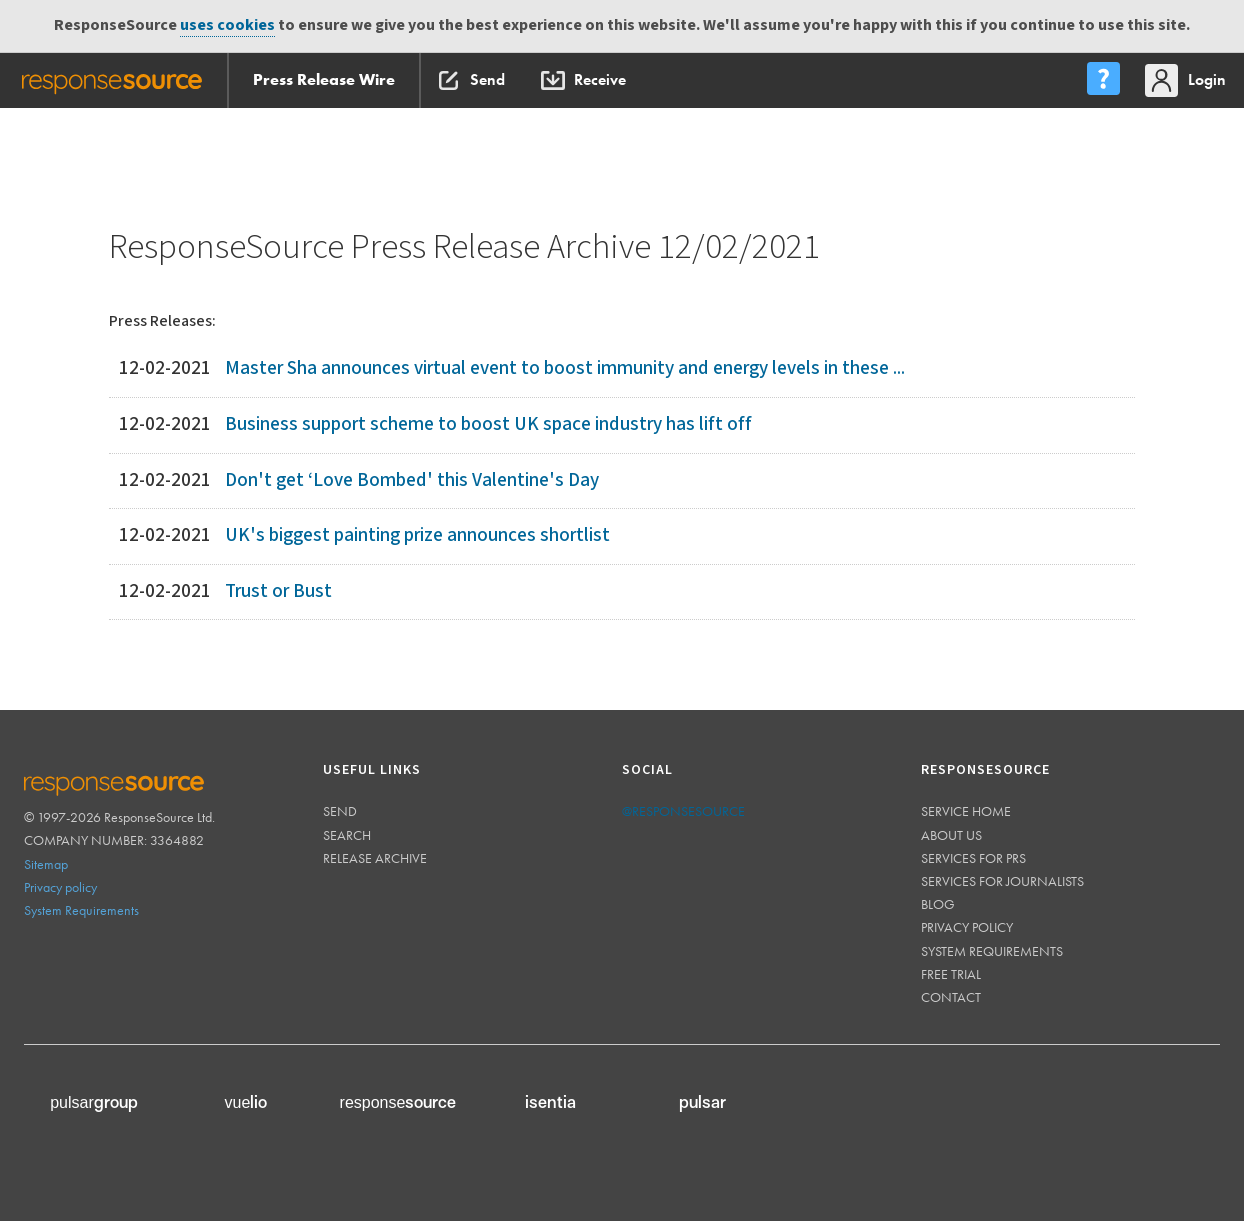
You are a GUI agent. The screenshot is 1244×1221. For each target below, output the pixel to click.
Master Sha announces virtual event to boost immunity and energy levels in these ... (565, 368)
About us (951, 835)
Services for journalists (1002, 881)
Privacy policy (60, 887)
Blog (938, 904)
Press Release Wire (324, 79)
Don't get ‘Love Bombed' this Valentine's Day (412, 480)
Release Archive (375, 858)
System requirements (992, 951)
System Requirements (81, 910)
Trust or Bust (278, 591)
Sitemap (46, 864)
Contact (951, 997)
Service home (966, 811)
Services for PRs (973, 858)
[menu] (1103, 80)
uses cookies (227, 25)
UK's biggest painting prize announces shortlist (417, 535)
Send (340, 811)
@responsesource (683, 811)
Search (347, 835)
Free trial (951, 974)
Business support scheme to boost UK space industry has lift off (488, 424)
